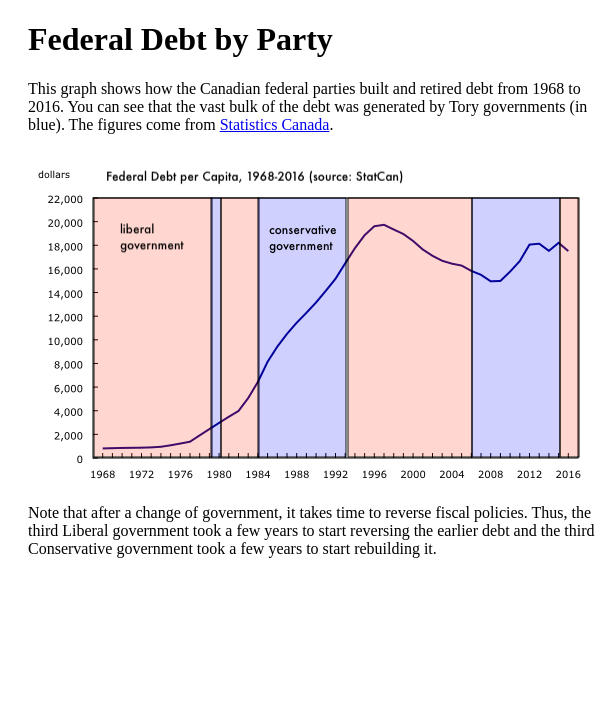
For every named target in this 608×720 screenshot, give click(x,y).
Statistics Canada (275, 124)
